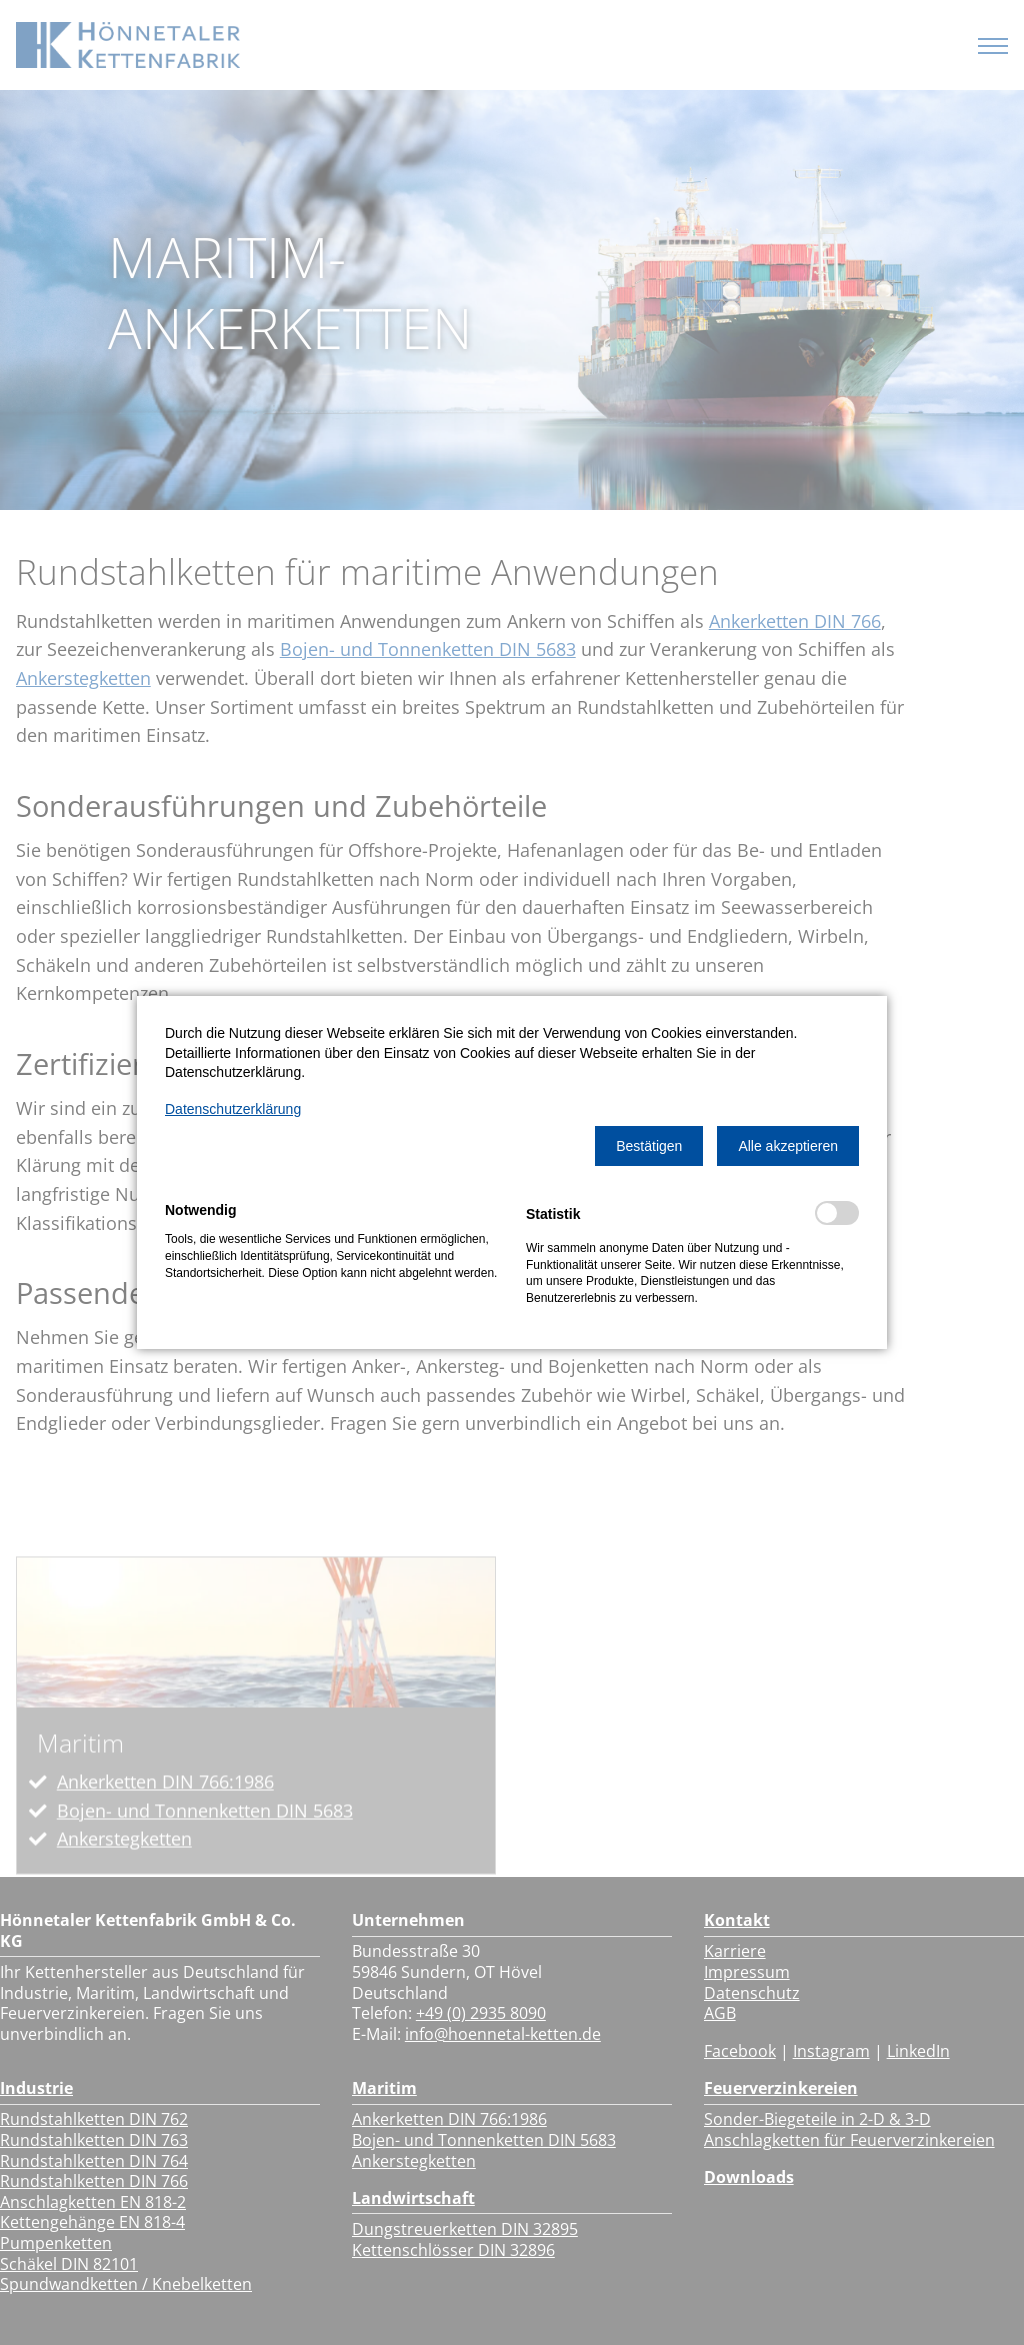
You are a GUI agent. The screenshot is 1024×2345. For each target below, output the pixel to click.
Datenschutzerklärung (233, 1109)
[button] (649, 1146)
